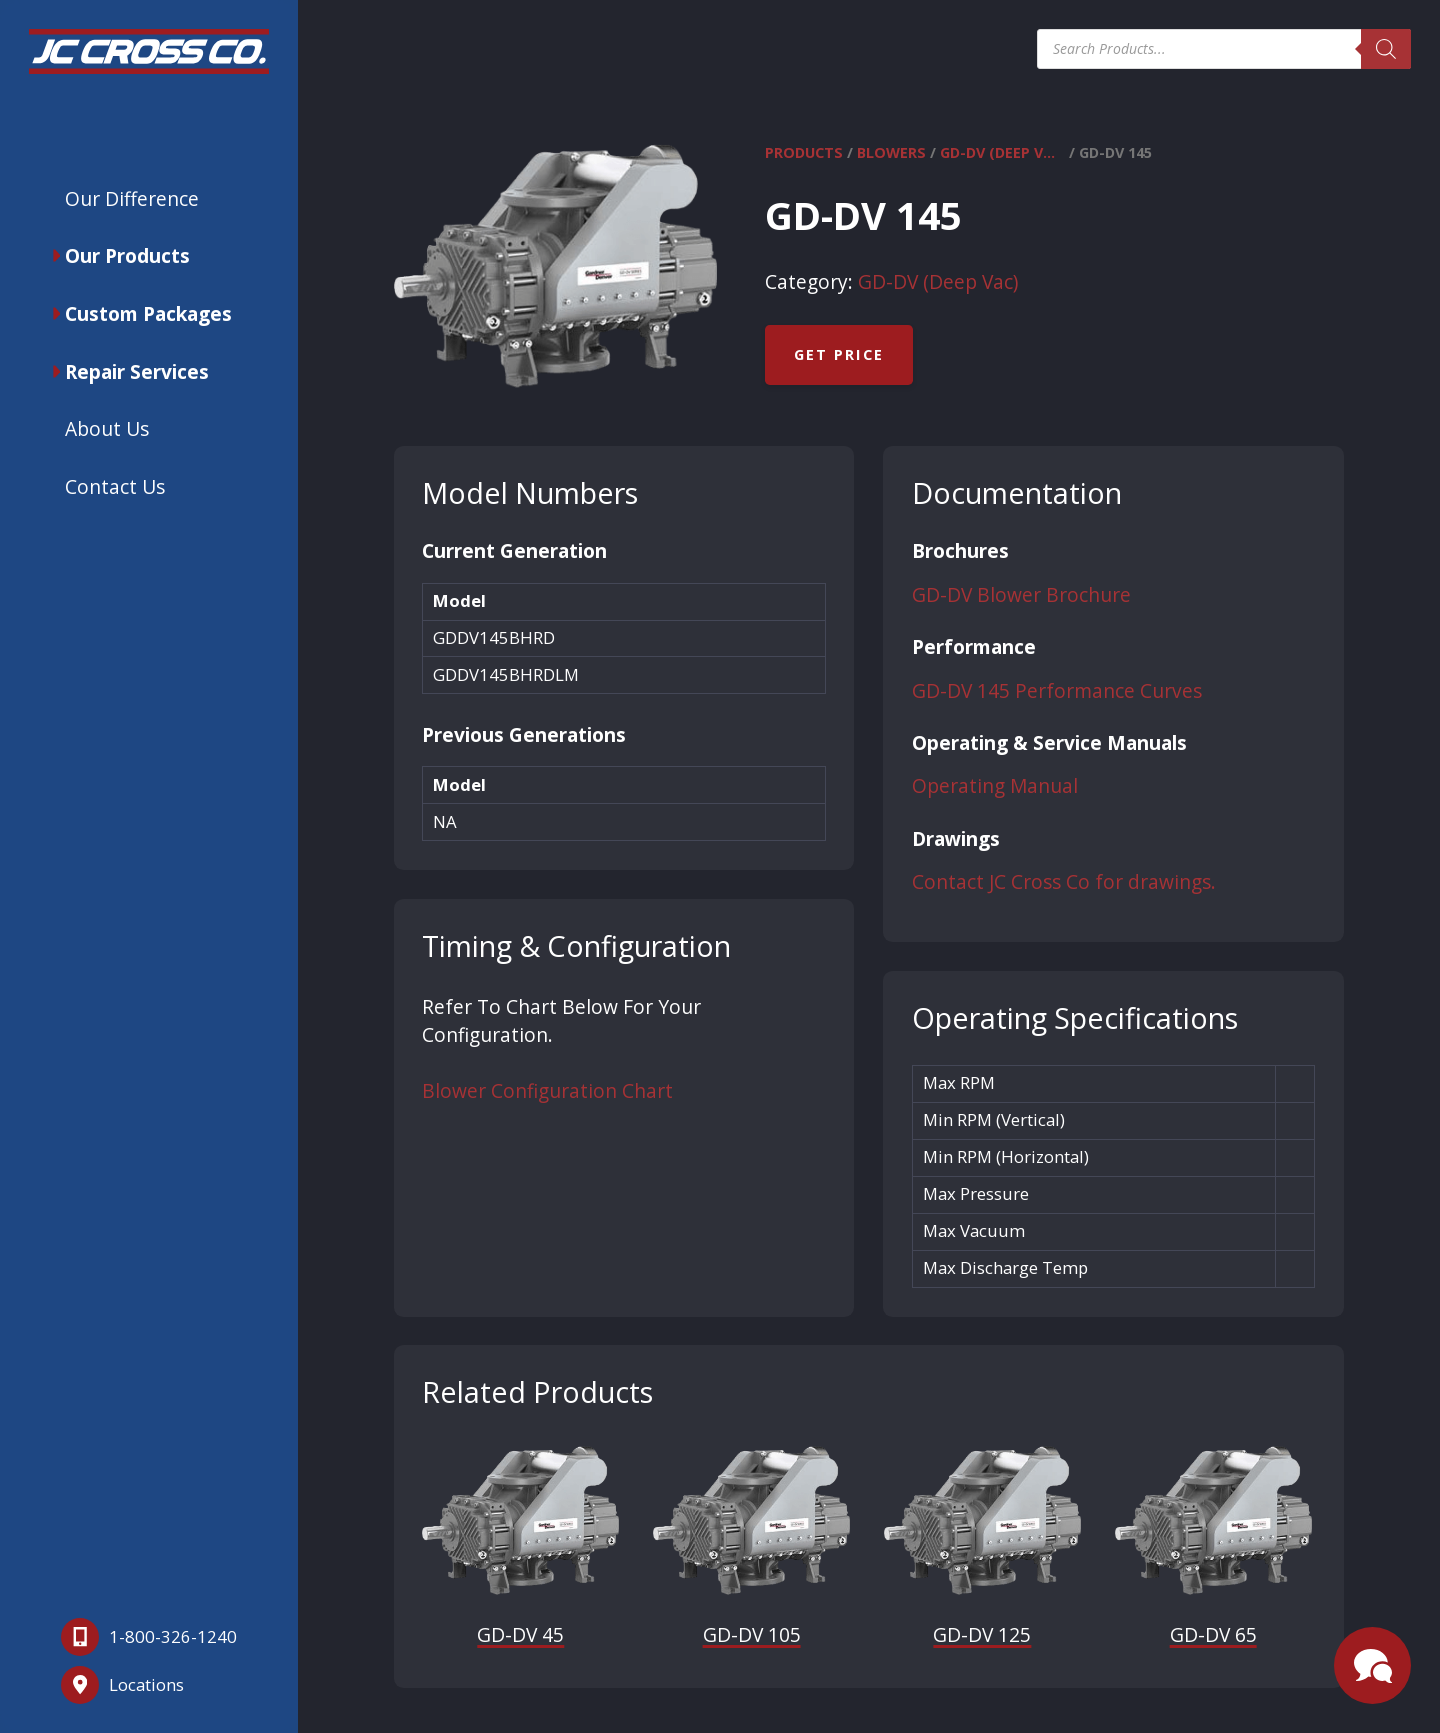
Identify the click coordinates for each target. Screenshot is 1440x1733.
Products (804, 153)
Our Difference (132, 198)
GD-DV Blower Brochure (1021, 595)
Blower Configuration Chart (547, 1091)
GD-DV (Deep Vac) (1002, 153)
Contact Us (115, 486)
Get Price (839, 354)
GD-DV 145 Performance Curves (1057, 691)
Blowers (891, 153)
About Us (107, 428)
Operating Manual (995, 786)
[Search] (1386, 49)
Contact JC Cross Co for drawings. (1064, 882)
